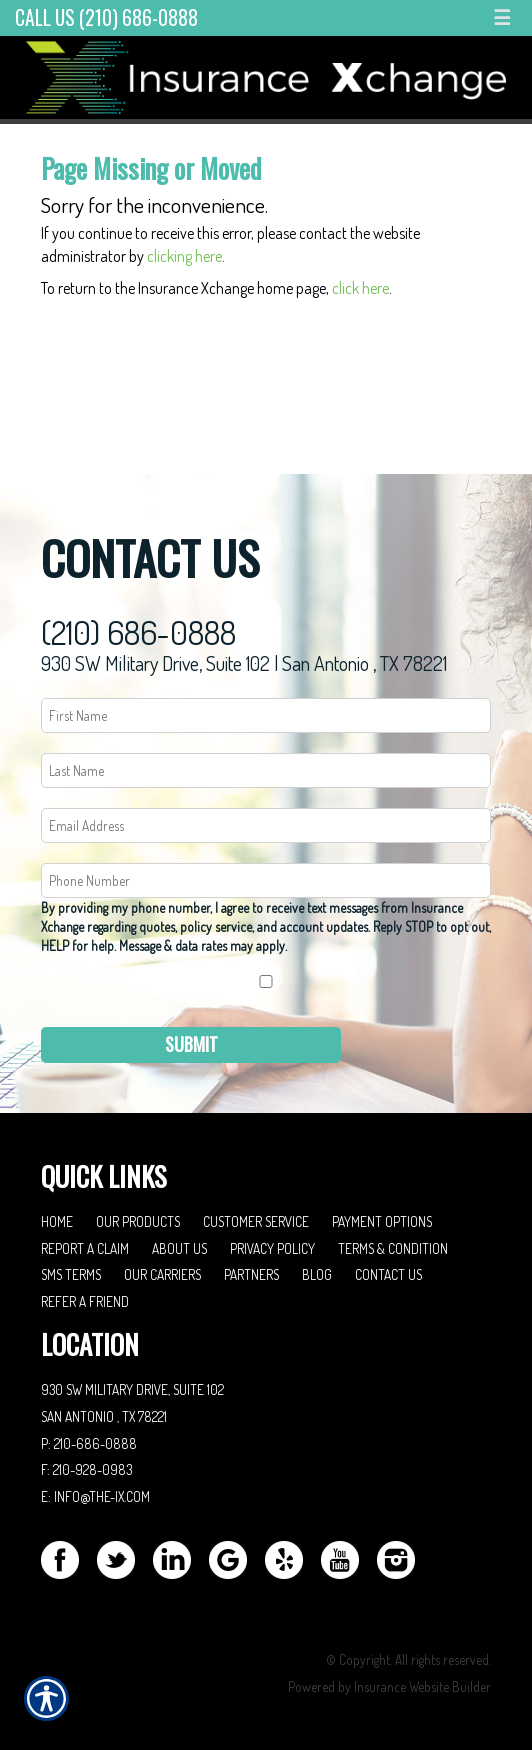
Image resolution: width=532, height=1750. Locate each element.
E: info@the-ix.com (95, 1496)
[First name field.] (266, 715)
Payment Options (382, 1221)
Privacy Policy (272, 1248)
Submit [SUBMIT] (191, 1044)
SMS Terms (71, 1274)
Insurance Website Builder (422, 1686)
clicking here (184, 256)
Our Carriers (162, 1274)
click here (360, 288)
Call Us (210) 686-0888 (106, 17)
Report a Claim (85, 1248)
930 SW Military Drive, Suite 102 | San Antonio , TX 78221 (244, 663)
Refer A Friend (85, 1301)
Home (57, 1221)
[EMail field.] (266, 825)
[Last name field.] (266, 770)
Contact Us (388, 1274)
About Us (179, 1248)
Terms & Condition (393, 1248)
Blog (317, 1274)
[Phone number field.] (266, 880)
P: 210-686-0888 (89, 1443)
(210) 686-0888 (138, 632)
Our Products (138, 1221)
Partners (251, 1274)
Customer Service (256, 1221)
